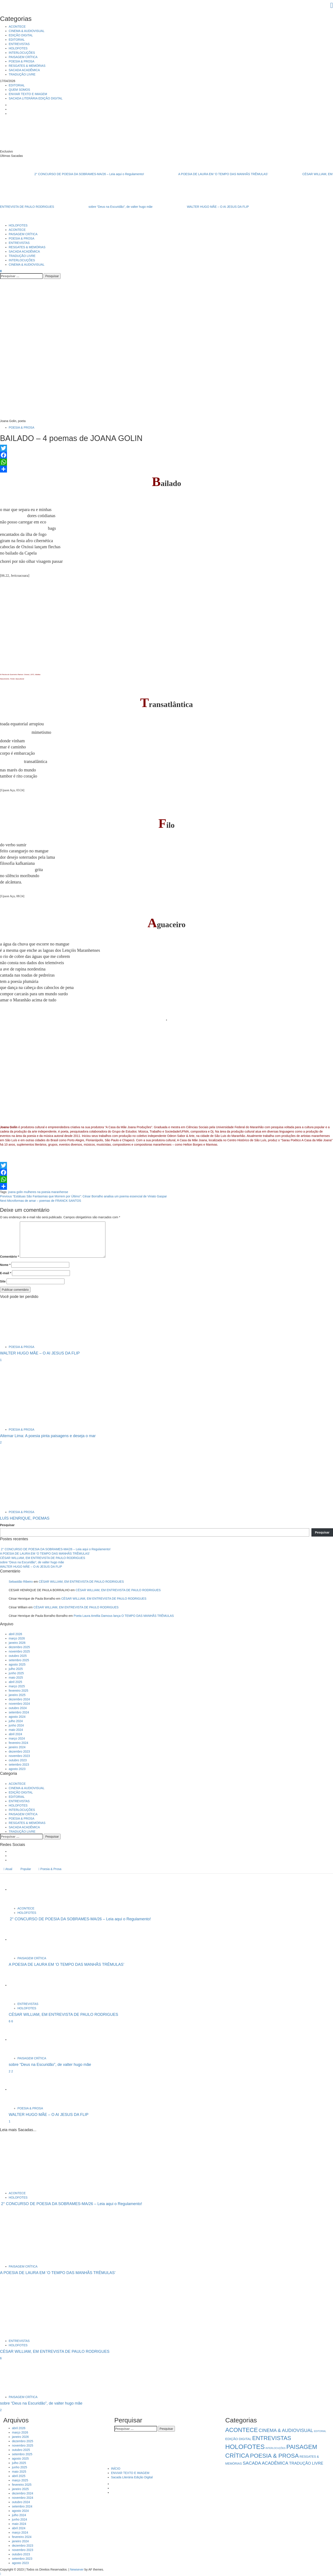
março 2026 (17, 1638)
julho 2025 (16, 1669)
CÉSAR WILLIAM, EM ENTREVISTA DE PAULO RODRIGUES (42, 1558)
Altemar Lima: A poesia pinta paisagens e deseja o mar (48, 1436)
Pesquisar (7, 1525)
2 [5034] (10, 2071)
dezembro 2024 (19, 1699)
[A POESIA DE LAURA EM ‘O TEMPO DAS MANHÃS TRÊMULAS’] (25, 1939)
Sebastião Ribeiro (21, 1581)
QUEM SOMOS (19, 89)
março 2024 (17, 1738)
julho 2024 (16, 1721)
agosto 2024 (17, 1716)
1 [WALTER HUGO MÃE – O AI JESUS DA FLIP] (1, 1360)
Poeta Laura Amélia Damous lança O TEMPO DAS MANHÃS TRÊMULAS (124, 1615)
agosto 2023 (17, 1769)
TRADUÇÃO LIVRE (22, 74)
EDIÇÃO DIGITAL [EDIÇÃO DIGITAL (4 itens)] (238, 2439)
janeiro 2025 (17, 1695)
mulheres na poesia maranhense (46, 1192)
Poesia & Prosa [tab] (49, 1869)
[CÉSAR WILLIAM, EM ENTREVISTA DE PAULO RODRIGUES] (25, 1985)
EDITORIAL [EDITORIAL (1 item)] (320, 2431)
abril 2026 (15, 1634)
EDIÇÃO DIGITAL (21, 35)
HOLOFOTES (18, 48)
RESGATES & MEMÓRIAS (27, 65)
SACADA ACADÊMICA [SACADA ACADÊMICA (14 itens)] (265, 2462)
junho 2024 (16, 1725)
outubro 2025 (18, 1656)
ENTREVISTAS (19, 44)
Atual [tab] (7, 1869)
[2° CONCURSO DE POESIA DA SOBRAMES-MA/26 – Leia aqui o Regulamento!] (25, 1889)
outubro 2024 (18, 1708)
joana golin (15, 1192)
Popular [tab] (25, 1869)
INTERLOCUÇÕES (22, 52)
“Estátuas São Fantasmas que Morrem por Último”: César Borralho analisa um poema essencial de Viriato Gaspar (83, 1196)
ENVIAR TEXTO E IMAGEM (28, 94)
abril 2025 (15, 1682)
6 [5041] (10, 2021)
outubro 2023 (18, 1760)
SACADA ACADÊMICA (24, 70)
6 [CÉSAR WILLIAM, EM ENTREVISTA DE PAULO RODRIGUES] (12, 2021)
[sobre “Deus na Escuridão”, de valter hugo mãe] (25, 2039)
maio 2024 (16, 1729)
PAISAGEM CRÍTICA (23, 57)
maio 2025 (16, 1677)
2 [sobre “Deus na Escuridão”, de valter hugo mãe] (12, 2071)
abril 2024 (15, 1734)
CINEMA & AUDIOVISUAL (26, 31)
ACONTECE (17, 26)
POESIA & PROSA (21, 61)
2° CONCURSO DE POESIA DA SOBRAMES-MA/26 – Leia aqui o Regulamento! (72, 174)
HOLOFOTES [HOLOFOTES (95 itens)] (245, 2446)
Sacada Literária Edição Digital (132, 2477)
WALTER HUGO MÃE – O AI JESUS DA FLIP (201, 206)
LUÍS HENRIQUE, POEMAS (24, 1518)
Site (3, 1281)
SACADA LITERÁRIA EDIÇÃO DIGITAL (36, 98)
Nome (5, 1265)
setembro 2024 (19, 1712)
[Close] (166, 5)
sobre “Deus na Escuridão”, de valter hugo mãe (104, 206)
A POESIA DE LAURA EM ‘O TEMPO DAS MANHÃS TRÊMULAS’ (207, 174)
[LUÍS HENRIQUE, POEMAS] (32, 1477)
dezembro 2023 (19, 1751)
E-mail (5, 1273)
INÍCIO (115, 2468)
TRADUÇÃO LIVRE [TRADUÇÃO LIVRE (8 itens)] (306, 2463)
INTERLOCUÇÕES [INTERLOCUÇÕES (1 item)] (275, 2448)
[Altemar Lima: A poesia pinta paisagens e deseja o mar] (24, 1394)
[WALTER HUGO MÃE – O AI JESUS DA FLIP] (32, 1322)
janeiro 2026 (17, 1642)
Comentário (9, 1256)
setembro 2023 (19, 1764)
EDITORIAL (17, 39)
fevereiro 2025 (18, 1690)
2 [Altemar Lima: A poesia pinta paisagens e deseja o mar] (1, 1442)
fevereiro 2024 (18, 1743)
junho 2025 (16, 1673)
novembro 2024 (19, 1703)
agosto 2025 (17, 1664)
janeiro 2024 (17, 1747)
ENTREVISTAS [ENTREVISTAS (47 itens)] (271, 2438)
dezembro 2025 (19, 1647)
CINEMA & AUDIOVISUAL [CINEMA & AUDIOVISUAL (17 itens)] (286, 2430)
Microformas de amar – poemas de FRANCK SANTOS (40, 1200)
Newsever (77, 2569)
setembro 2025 (19, 1660)
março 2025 (17, 1686)
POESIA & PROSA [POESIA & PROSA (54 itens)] (274, 2455)
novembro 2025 (19, 1651)
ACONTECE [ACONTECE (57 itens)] (241, 2430)
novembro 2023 (19, 1756)
